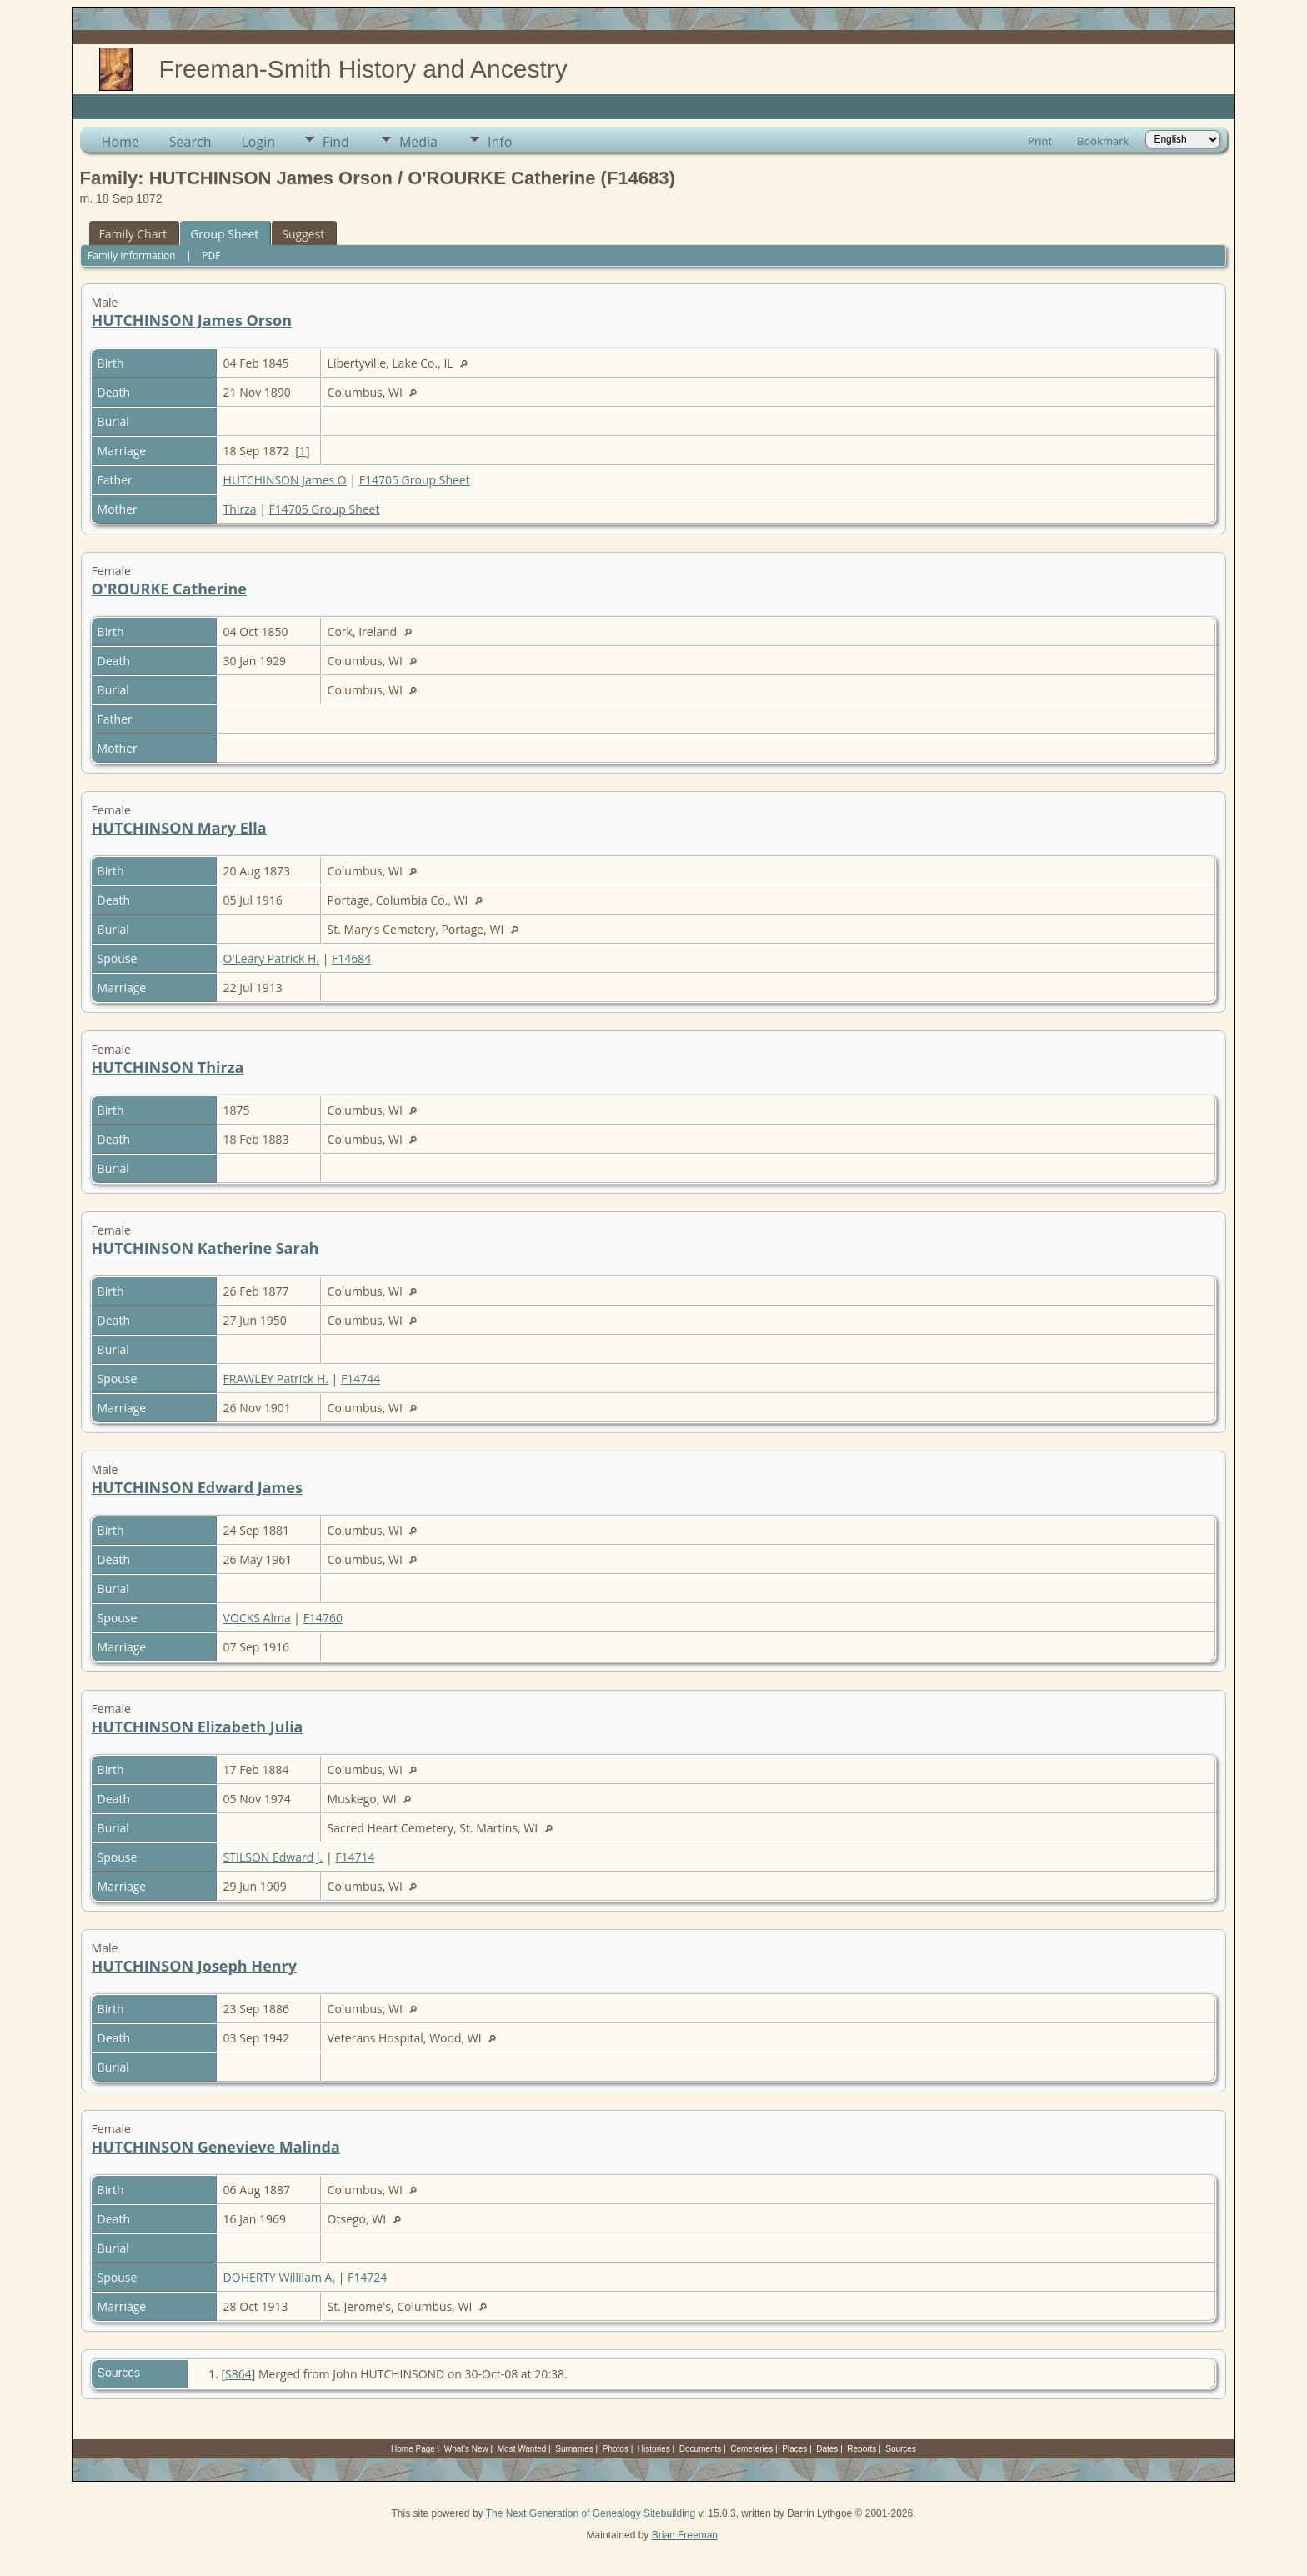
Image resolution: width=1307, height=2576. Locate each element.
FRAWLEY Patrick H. (275, 1378)
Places (794, 2448)
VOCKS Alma (257, 1618)
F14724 (367, 2277)
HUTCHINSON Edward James (197, 1487)
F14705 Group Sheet (414, 480)
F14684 (351, 958)
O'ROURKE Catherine (169, 589)
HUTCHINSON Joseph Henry (194, 1966)
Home (120, 142)
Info (500, 142)
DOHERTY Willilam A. (279, 2277)
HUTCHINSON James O (285, 480)
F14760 (323, 1618)
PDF (211, 255)
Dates (827, 2448)
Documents (700, 2448)
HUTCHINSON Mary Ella (179, 828)
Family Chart (133, 234)
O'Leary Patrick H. (271, 958)
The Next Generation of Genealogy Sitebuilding (591, 2513)
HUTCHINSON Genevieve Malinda (216, 2147)
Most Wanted (522, 2448)
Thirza (240, 509)
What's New (466, 2448)
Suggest (303, 234)
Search (190, 142)
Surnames (574, 2448)
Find (336, 142)
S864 (238, 2374)
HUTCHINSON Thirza (168, 1067)
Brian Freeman (685, 2535)
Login (258, 142)
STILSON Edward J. (273, 1857)
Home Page (413, 2448)
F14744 (360, 1378)
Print (1040, 140)
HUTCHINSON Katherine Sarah (205, 1248)
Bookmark (1103, 140)
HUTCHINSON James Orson (192, 320)
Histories (654, 2448)
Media (418, 142)
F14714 (354, 1857)
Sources (900, 2448)
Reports (861, 2448)
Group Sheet (224, 234)
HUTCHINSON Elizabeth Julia (197, 1726)
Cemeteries (751, 2448)
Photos (615, 2448)
